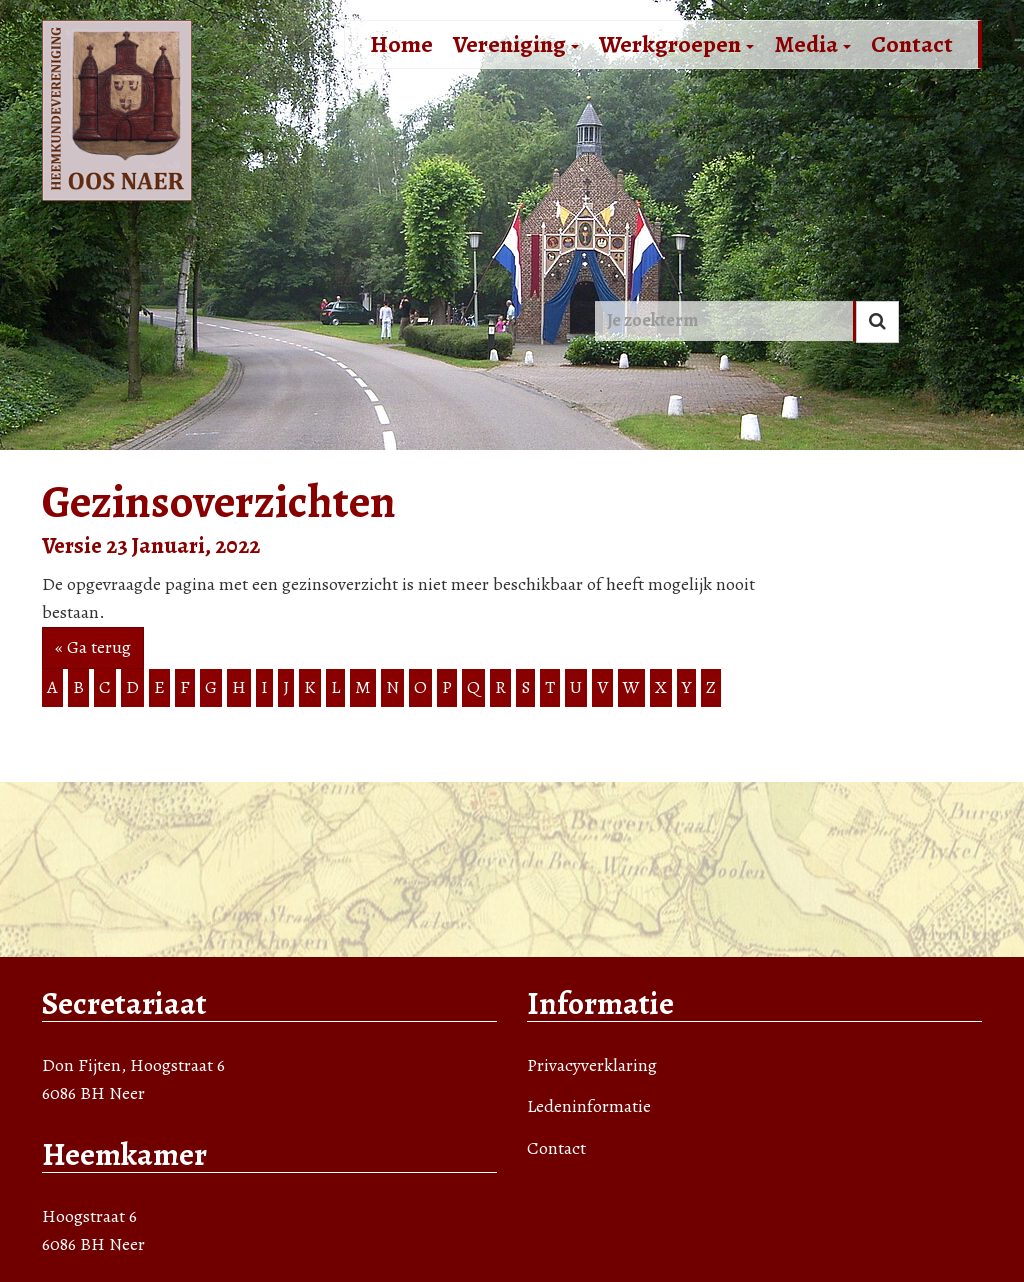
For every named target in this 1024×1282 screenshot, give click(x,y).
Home (401, 44)
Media (812, 44)
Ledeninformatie (589, 1106)
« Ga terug (93, 647)
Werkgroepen (676, 44)
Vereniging (516, 44)
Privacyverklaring (592, 1065)
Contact (912, 44)
